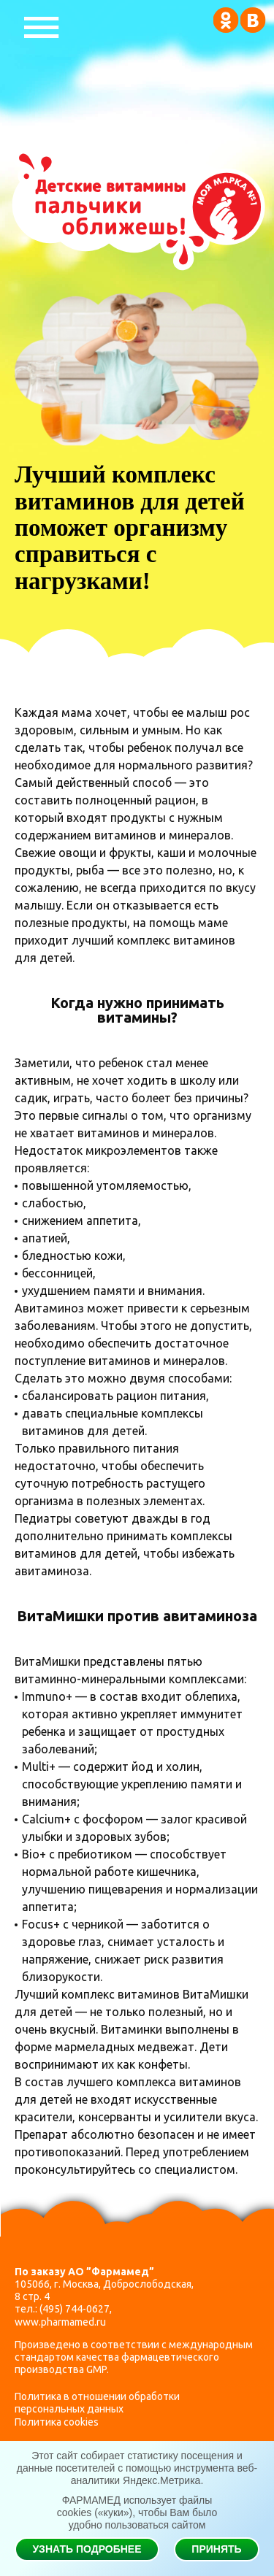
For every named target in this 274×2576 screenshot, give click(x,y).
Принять (216, 2549)
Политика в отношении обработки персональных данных (97, 2403)
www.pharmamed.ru (60, 2322)
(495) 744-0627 (74, 2309)
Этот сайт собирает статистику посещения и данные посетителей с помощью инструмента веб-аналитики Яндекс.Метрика (137, 2468)
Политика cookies (57, 2422)
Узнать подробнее (86, 2549)
